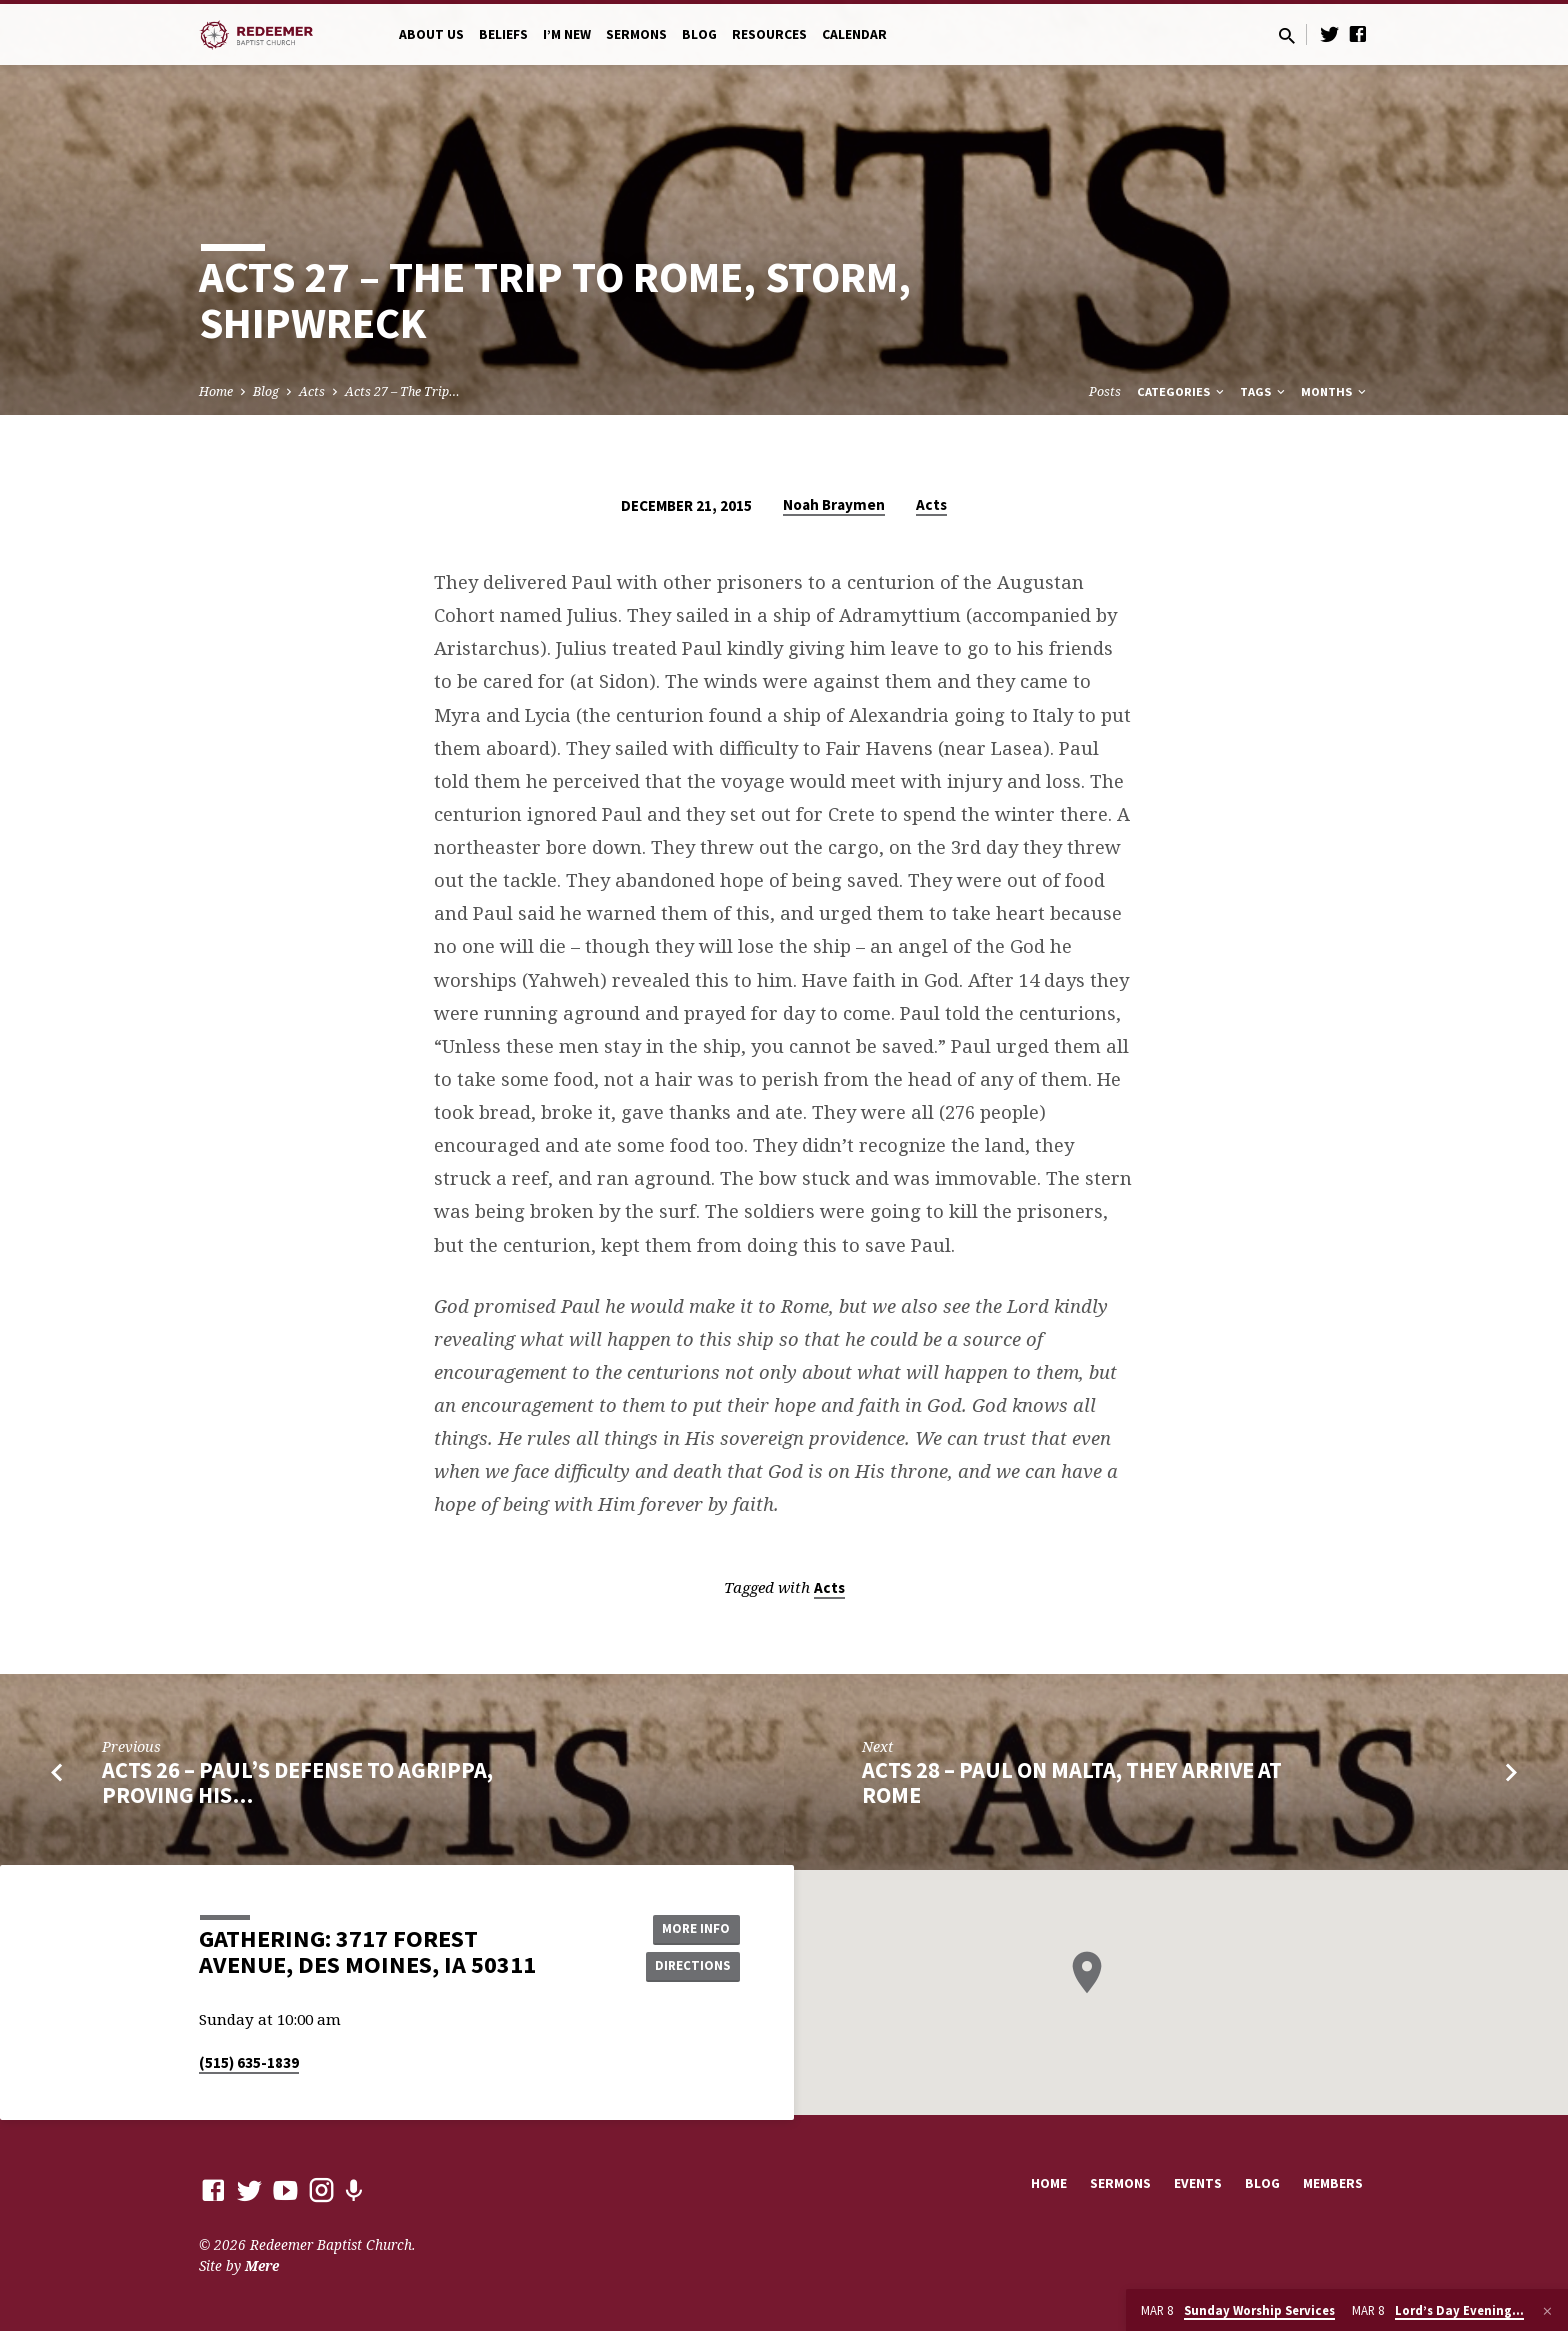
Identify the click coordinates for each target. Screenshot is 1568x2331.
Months (1335, 391)
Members (1333, 2183)
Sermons (636, 34)
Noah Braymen (834, 504)
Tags (1264, 391)
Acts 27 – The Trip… (402, 391)
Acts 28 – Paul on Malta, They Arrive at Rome (1072, 1782)
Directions (690, 1967)
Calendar (854, 34)
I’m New (567, 34)
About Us (431, 34)
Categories (1182, 391)
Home (216, 391)
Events (1198, 2183)
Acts (312, 391)
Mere (262, 2265)
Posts (1105, 391)
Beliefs (503, 34)
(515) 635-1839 (249, 2062)
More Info (689, 1927)
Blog (699, 34)
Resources (769, 34)
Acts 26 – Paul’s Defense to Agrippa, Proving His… (297, 1782)
